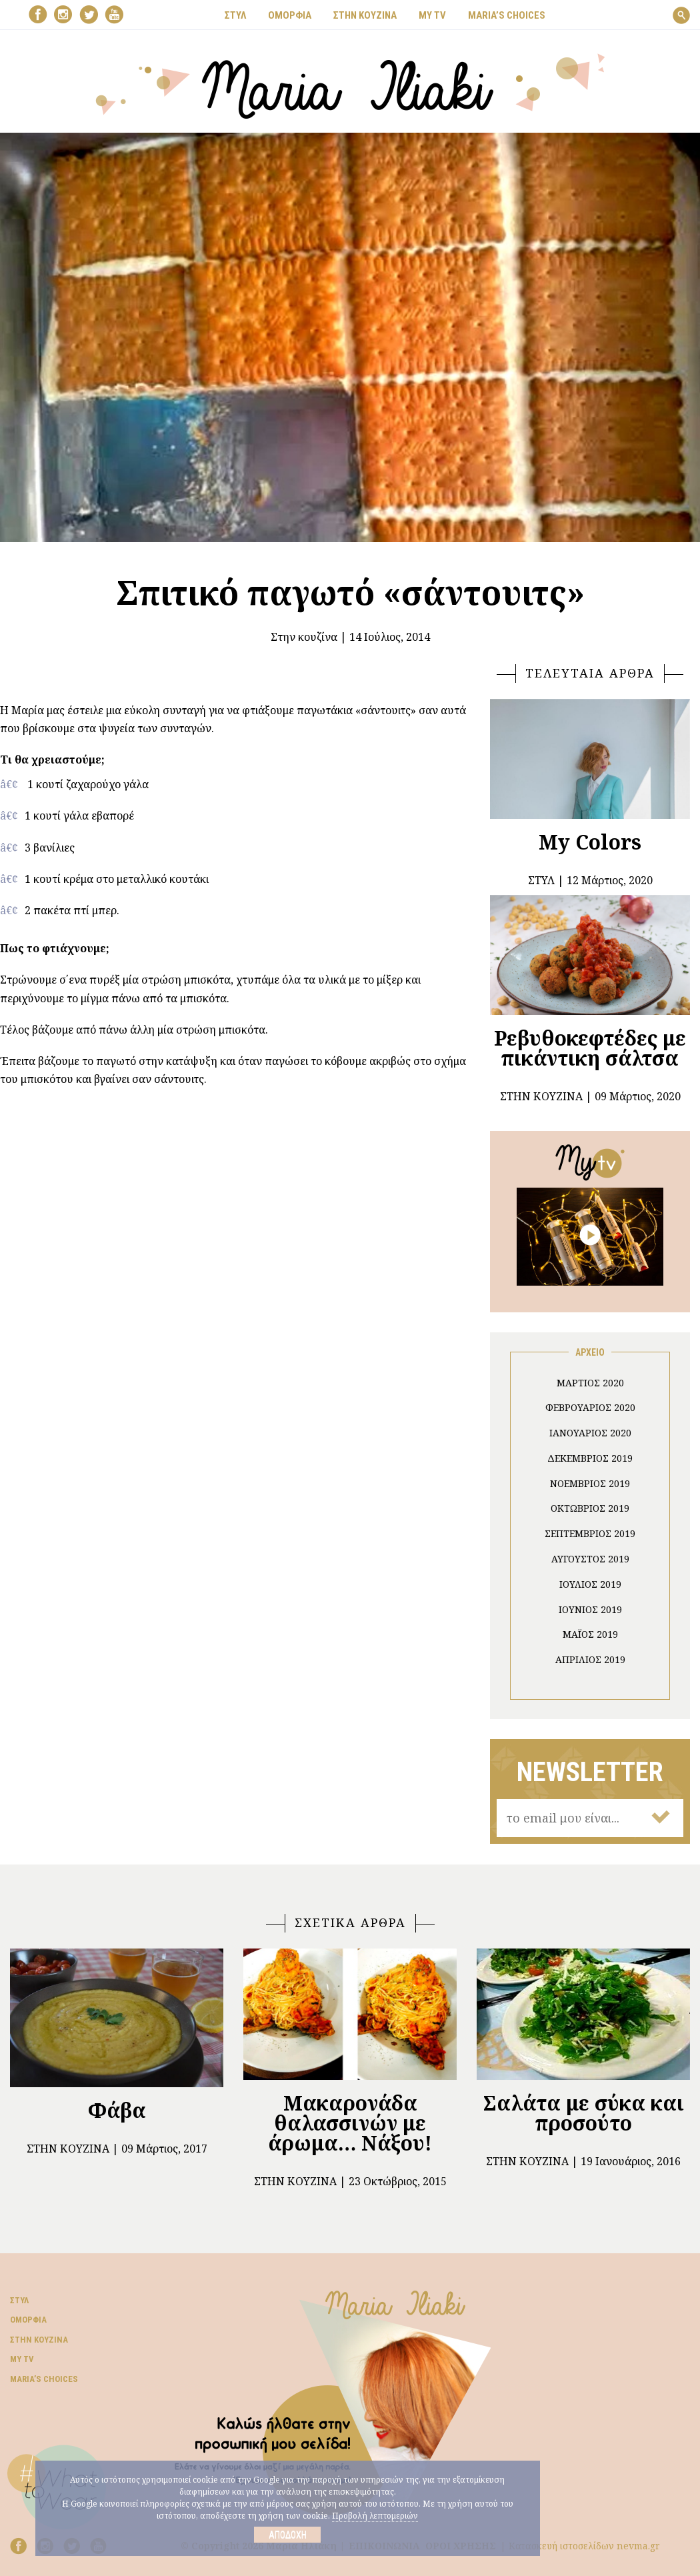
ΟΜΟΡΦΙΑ (289, 15)
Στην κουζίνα (304, 636)
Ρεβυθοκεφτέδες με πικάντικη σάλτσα (590, 1048)
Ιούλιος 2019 (590, 1584)
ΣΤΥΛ (235, 15)
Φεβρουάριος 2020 (590, 1407)
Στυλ (19, 2300)
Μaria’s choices (506, 15)
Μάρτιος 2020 (590, 1382)
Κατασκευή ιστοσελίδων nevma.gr (584, 2545)
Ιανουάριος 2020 (590, 1432)
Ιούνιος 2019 (590, 1609)
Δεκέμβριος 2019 (590, 1458)
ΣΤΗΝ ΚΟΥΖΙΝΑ (365, 15)
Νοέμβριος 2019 (590, 1483)
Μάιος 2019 (590, 1634)
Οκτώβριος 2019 (590, 1508)
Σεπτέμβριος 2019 (590, 1533)
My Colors (590, 842)
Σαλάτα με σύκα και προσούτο (583, 2113)
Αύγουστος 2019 (590, 1558)
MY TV (432, 15)
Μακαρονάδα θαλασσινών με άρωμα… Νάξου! (350, 2123)
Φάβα (117, 2110)
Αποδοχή (288, 2534)
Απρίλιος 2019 (590, 1659)
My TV (22, 2359)
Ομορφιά (28, 2320)
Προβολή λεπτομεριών (375, 2515)
